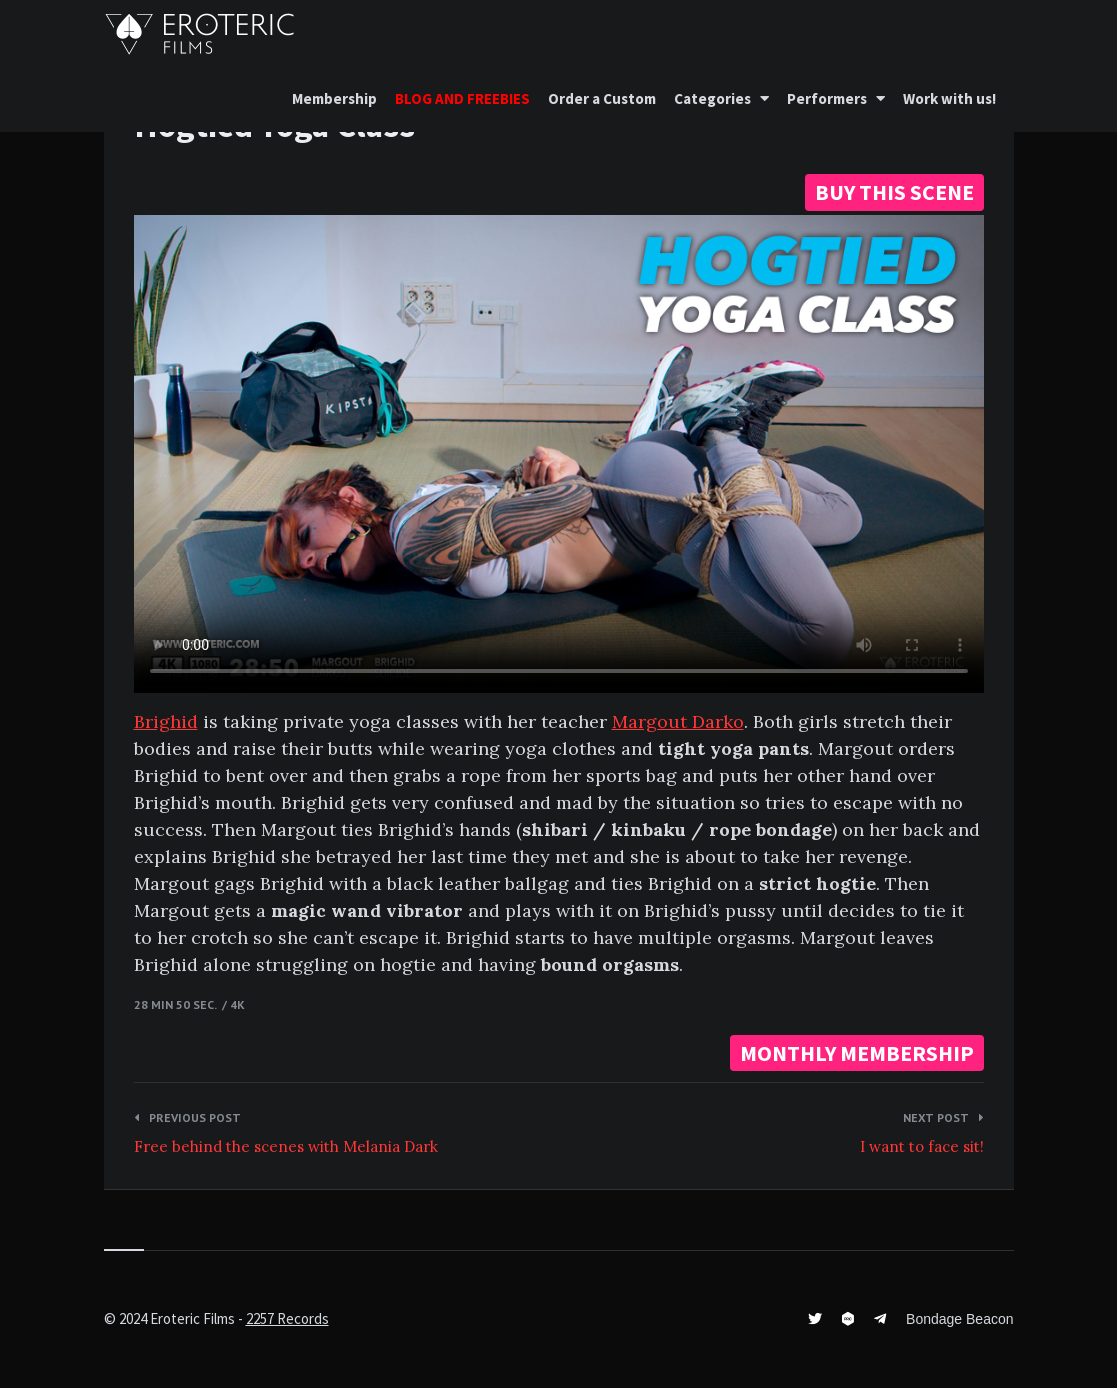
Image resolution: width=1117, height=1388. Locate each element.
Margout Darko (678, 721)
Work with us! (949, 98)
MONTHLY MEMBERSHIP (857, 1053)
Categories (712, 98)
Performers (827, 98)
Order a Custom (602, 98)
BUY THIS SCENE (894, 192)
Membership (334, 98)
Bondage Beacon (959, 1319)
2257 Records (287, 1318)
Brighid (166, 721)
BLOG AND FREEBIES (462, 98)
